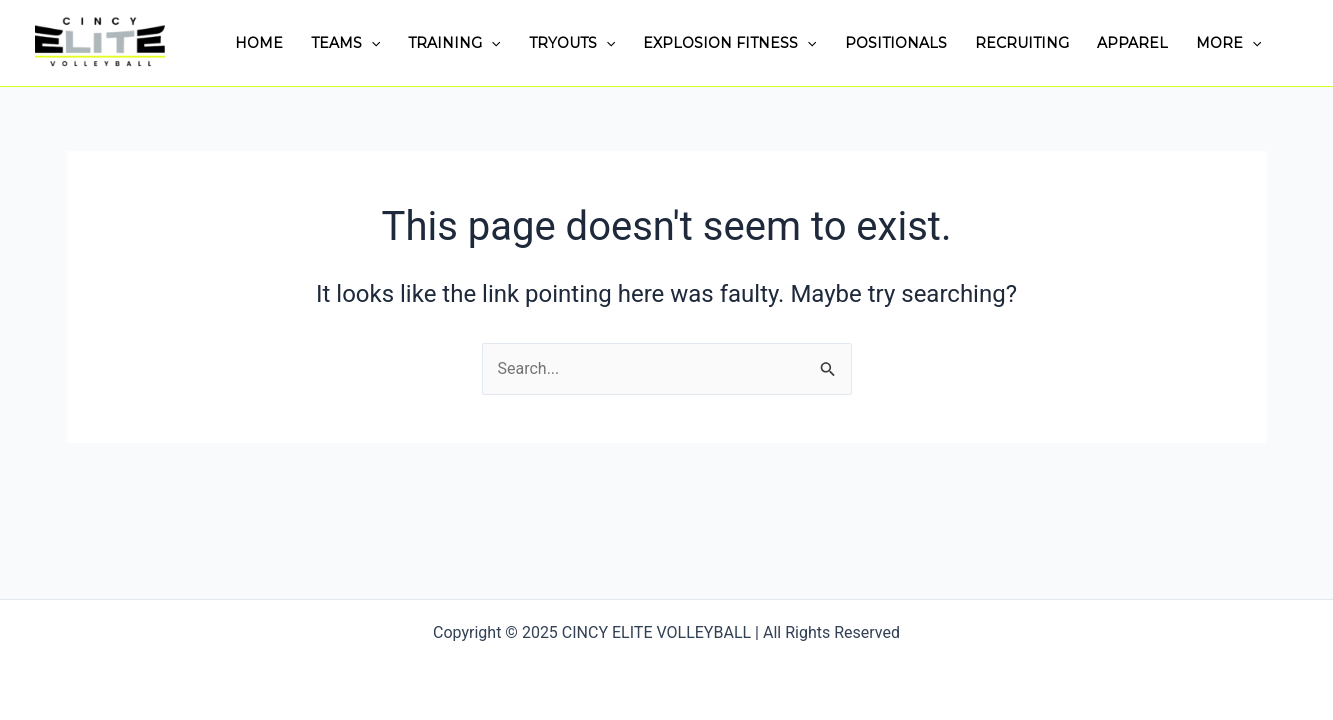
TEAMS (345, 43)
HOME (259, 43)
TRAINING (454, 43)
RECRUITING (1022, 43)
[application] (371, 43)
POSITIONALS (896, 43)
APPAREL (1132, 43)
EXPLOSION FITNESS (729, 43)
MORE (1228, 43)
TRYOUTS (572, 43)
